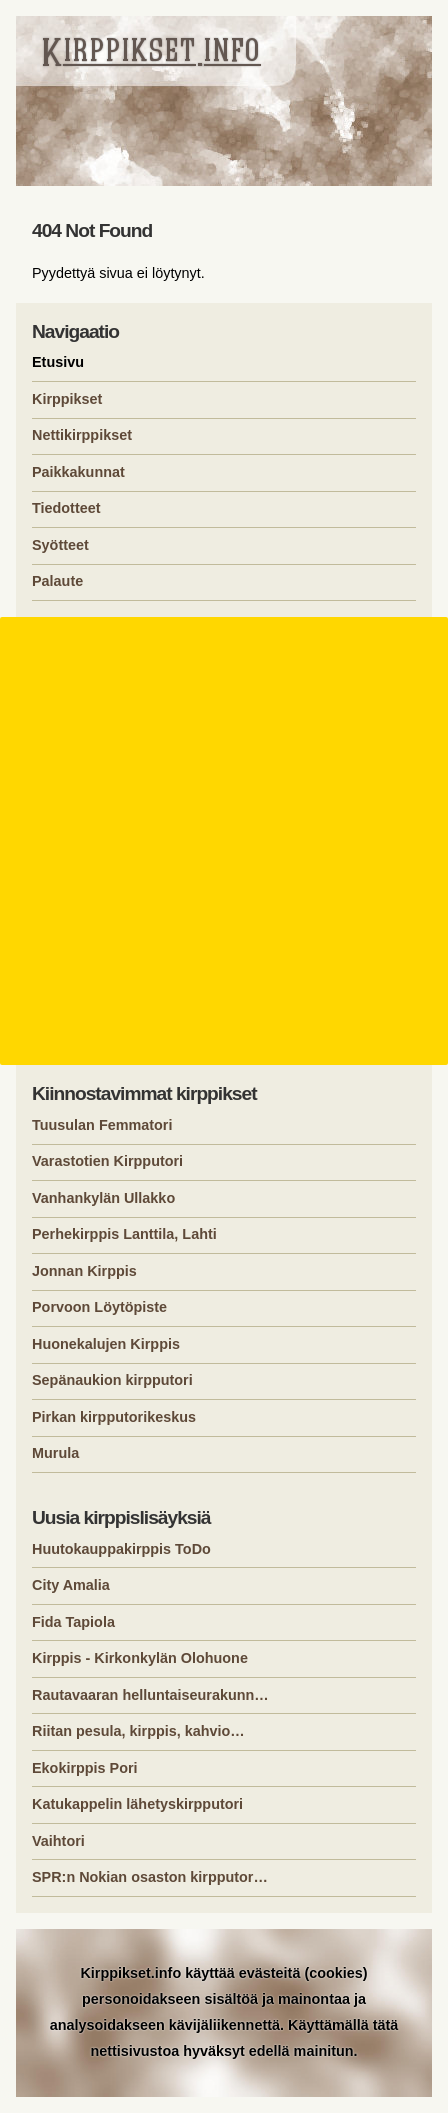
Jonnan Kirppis (84, 1271)
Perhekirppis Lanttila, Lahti (124, 1234)
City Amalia (71, 1585)
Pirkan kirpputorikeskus (114, 1417)
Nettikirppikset (82, 435)
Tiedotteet (66, 508)
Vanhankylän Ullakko (103, 1198)
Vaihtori (58, 1841)
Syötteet (60, 545)
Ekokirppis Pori (85, 1768)
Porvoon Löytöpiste (99, 1307)
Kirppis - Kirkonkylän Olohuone (140, 1658)
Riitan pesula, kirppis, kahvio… (138, 1731)
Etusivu (58, 362)
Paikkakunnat (78, 472)
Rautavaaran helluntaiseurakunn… (150, 1695)
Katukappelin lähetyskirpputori (137, 1804)
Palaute (57, 581)
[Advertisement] (224, 841)
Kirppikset (67, 399)
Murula (55, 1453)
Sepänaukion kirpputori (112, 1380)
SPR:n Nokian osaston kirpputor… (150, 1877)
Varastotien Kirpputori (107, 1161)
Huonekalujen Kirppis (106, 1344)
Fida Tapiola (73, 1622)
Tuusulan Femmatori (102, 1125)
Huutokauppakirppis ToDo (121, 1549)
